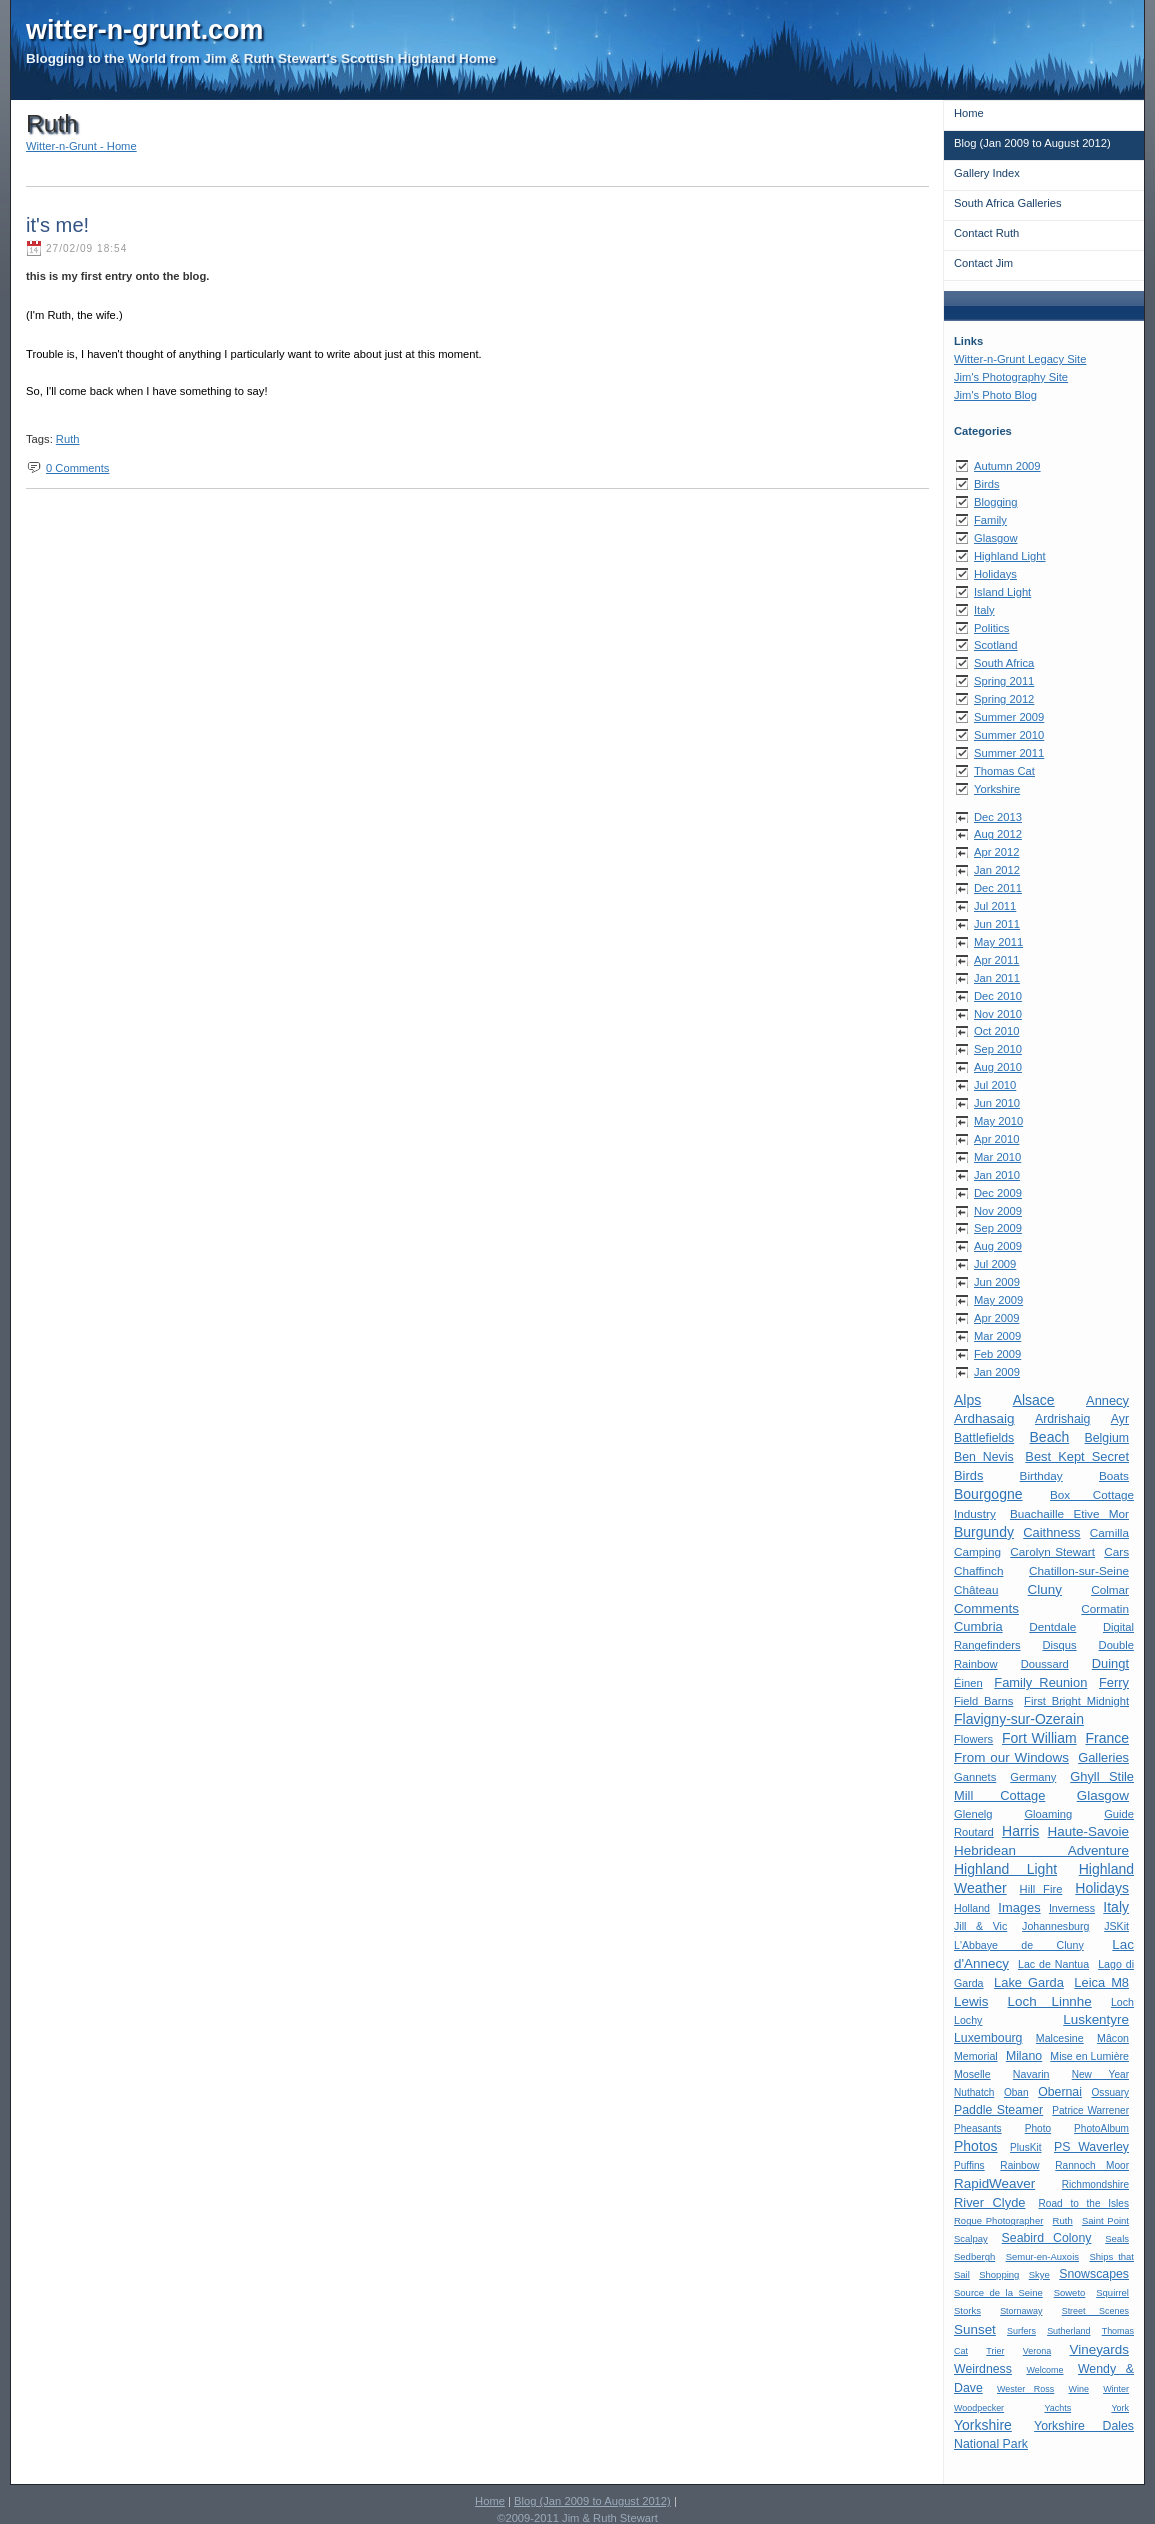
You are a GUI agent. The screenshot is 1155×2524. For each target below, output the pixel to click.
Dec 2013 (998, 817)
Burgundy (984, 1532)
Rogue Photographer (998, 2220)
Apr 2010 (996, 1139)
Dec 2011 (998, 888)
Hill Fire (1041, 1889)
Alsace (1034, 1400)
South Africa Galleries (1008, 203)
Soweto (1070, 2292)
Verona (1037, 2351)
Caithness (1051, 1532)
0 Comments (77, 468)
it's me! (57, 225)
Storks (967, 2310)
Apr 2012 (996, 852)
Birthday (1041, 1475)
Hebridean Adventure (1041, 1850)
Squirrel (1112, 2292)
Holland (972, 1908)
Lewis (971, 2001)
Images (1019, 1907)
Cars (1116, 1551)
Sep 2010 (998, 1049)
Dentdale (1052, 1626)
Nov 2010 (998, 1014)
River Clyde (989, 2202)
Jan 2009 (997, 1372)
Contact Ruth (986, 233)
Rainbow (1019, 2165)
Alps (967, 1400)
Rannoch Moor (1092, 2165)
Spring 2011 (1004, 681)
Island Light (1002, 592)
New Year (1100, 2074)
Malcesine (1060, 2038)
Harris (1020, 1831)
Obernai (1060, 2092)
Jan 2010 (997, 1175)
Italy (984, 610)
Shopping (999, 2274)
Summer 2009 (1009, 717)
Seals (1117, 2238)
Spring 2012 (1004, 699)
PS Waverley (1091, 2147)
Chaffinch (978, 1570)
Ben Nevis (984, 1457)
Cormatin (1105, 1608)
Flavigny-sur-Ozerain (1019, 1719)
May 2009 (998, 1300)
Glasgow (996, 538)
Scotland (996, 645)
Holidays (995, 574)
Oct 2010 (996, 1031)
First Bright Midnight (1076, 1701)
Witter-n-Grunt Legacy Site (1020, 359)
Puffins (969, 2165)
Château (976, 1589)
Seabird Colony (1047, 2238)
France (1107, 1738)
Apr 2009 (996, 1318)
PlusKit (1025, 2147)
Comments (986, 1608)
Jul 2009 (995, 1264)
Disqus (1059, 1645)
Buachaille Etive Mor (1069, 1513)
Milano (1024, 2056)
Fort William (1039, 1738)
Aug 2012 (998, 834)
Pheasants (978, 2128)
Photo (1038, 2128)
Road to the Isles (1084, 2203)
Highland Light (1010, 556)
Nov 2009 (998, 1211)
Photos (976, 2146)
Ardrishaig (1062, 1419)
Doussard (1045, 1664)
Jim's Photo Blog (995, 395)
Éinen (968, 1683)
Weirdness (983, 2369)
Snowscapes (1094, 2274)
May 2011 (998, 942)
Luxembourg (988, 2038)
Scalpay (971, 2238)
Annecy (1107, 1400)
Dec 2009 (998, 1193)
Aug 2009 (998, 1246)
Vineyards (1099, 2349)
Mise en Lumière (1089, 2056)
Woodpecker (979, 2408)
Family (990, 520)
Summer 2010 (1009, 735)
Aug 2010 (998, 1067)
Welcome (1044, 2370)
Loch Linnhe (1050, 2001)
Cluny (1045, 1589)
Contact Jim (983, 263)
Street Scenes (1095, 2311)
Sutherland (1068, 2331)
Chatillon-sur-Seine (1079, 1570)
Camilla (1109, 1532)
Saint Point (1105, 2220)
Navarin (1031, 2074)
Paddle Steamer (998, 2110)
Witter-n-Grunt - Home (81, 146)
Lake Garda (1029, 1982)
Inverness (1072, 1908)
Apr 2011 (996, 960)
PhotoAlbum (1101, 2128)
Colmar (1110, 1589)
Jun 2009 (997, 1282)
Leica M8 (1101, 1982)
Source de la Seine (998, 2292)
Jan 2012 (997, 870)
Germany (1033, 1777)
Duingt (1110, 1663)
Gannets (975, 1777)
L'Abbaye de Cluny (1019, 1945)
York (1120, 2408)
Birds (987, 484)
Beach (1050, 1437)
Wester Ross (1025, 2389)
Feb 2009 (997, 1354)
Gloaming (1048, 1814)
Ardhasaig (984, 1418)
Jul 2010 (995, 1085)
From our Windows (1011, 1757)
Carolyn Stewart (1052, 1551)
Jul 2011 (995, 906)
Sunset (975, 2329)
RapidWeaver (994, 2183)
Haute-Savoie (1088, 1831)
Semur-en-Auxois (1042, 2256)
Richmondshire (1095, 2184)
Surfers (1021, 2331)
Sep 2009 (998, 1228)
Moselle (972, 2074)
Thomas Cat (1004, 771)
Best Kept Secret (1077, 1456)
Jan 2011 (997, 978)
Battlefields (984, 1438)
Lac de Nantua (1053, 1964)
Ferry (1114, 1682)
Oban (1016, 2092)
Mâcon (1113, 2038)
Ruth (1063, 2220)
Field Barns (983, 1701)
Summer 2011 (1009, 753)
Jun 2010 (997, 1103)
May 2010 (998, 1121)
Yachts (1057, 2408)
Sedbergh (974, 2256)
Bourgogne (988, 1494)
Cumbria (978, 1626)
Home (969, 113)
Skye (1039, 2274)
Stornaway (1021, 2311)
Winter (1116, 2389)
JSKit (1116, 1926)
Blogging (996, 502)
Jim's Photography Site (1011, 377)
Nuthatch (974, 2092)
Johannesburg (1055, 1926)
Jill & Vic (980, 1926)
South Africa (1004, 663)
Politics (991, 628)
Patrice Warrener (1090, 2110)
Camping (977, 1551)
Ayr (1120, 1419)
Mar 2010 (997, 1157)
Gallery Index (987, 173)
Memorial (976, 2056)
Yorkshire (997, 789)
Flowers (973, 1739)
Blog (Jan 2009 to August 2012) (1032, 143)
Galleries (1103, 1757)
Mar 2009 (997, 1336)
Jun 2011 (997, 924)
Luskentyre (1096, 2019)
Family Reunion (1040, 1682)
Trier (995, 2351)
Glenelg (973, 1814)
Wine (1078, 2389)
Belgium (1107, 1438)
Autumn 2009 (1007, 466)
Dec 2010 (998, 996)
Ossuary (1111, 2092)
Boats (1114, 1475)
